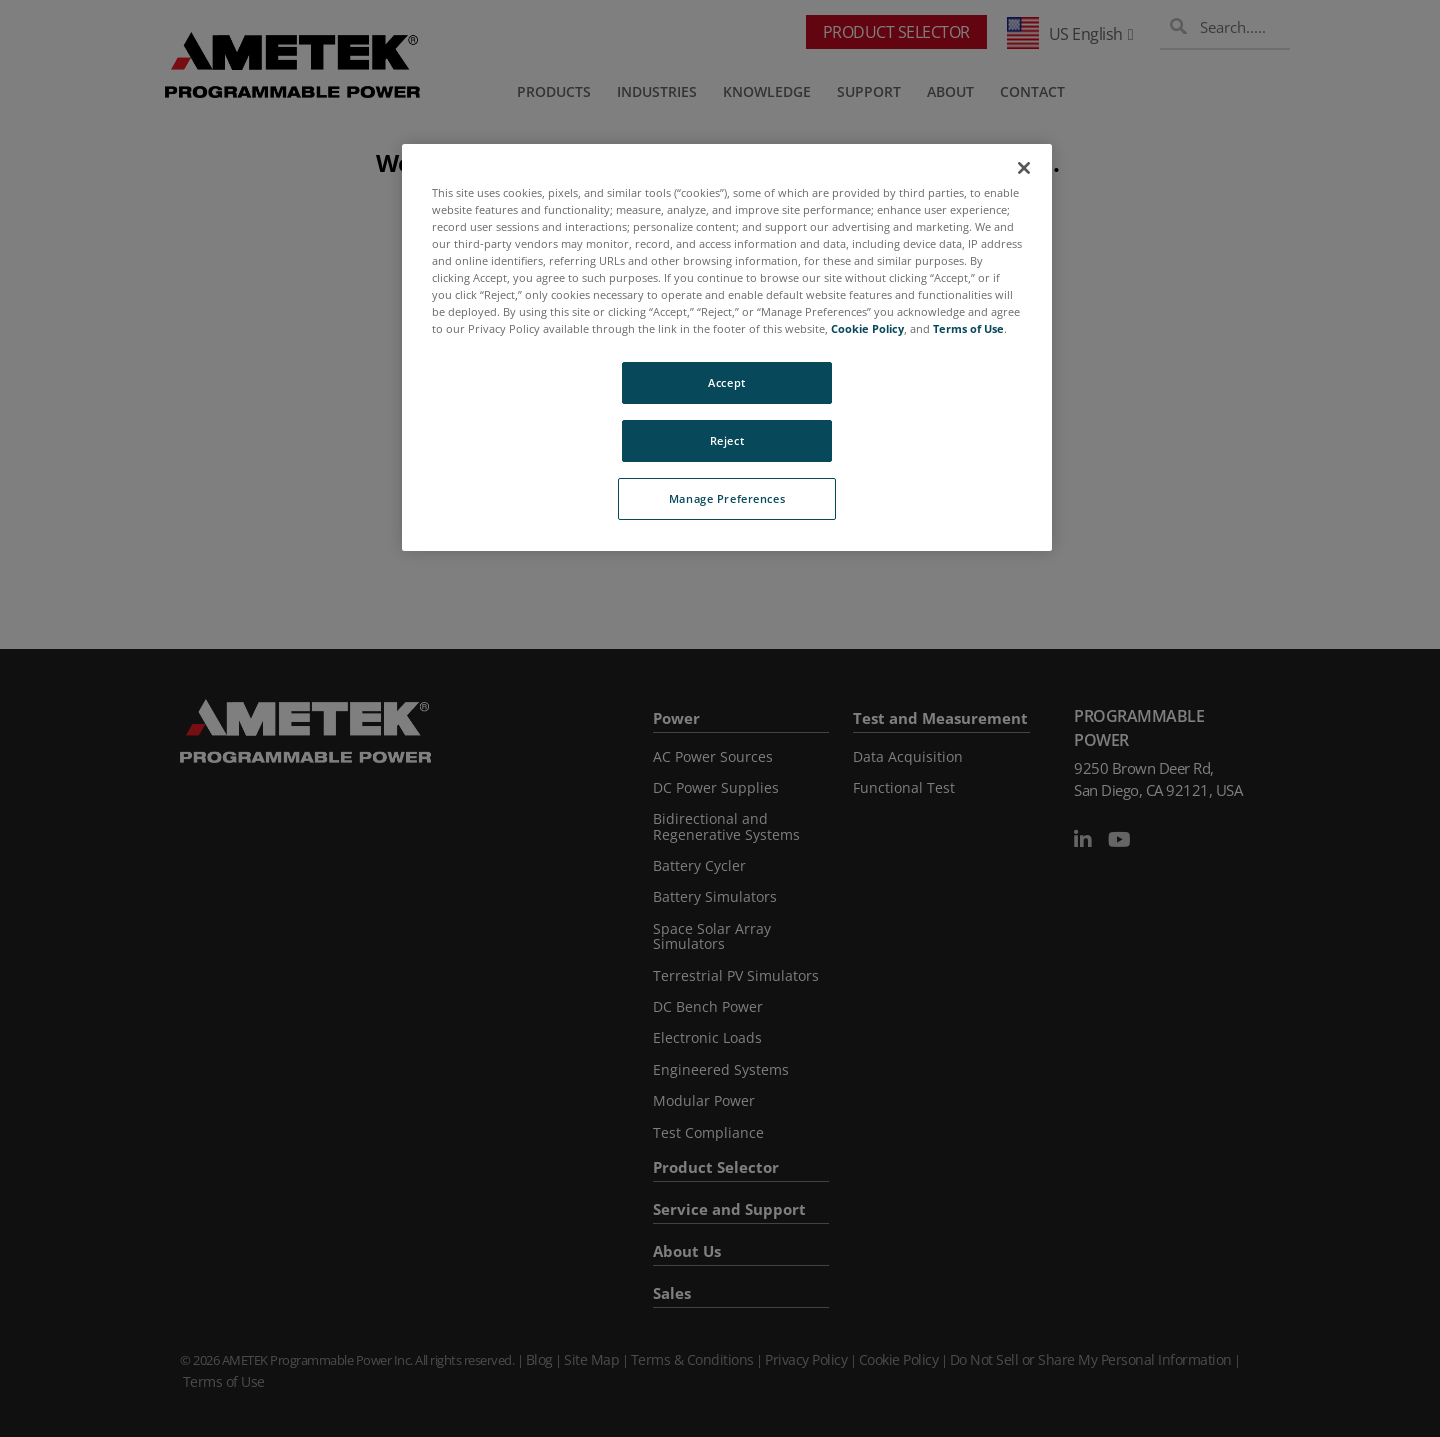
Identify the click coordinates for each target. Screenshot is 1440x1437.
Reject (727, 440)
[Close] (1024, 168)
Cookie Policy (867, 328)
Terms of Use (968, 328)
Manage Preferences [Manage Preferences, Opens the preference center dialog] (727, 498)
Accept (726, 382)
